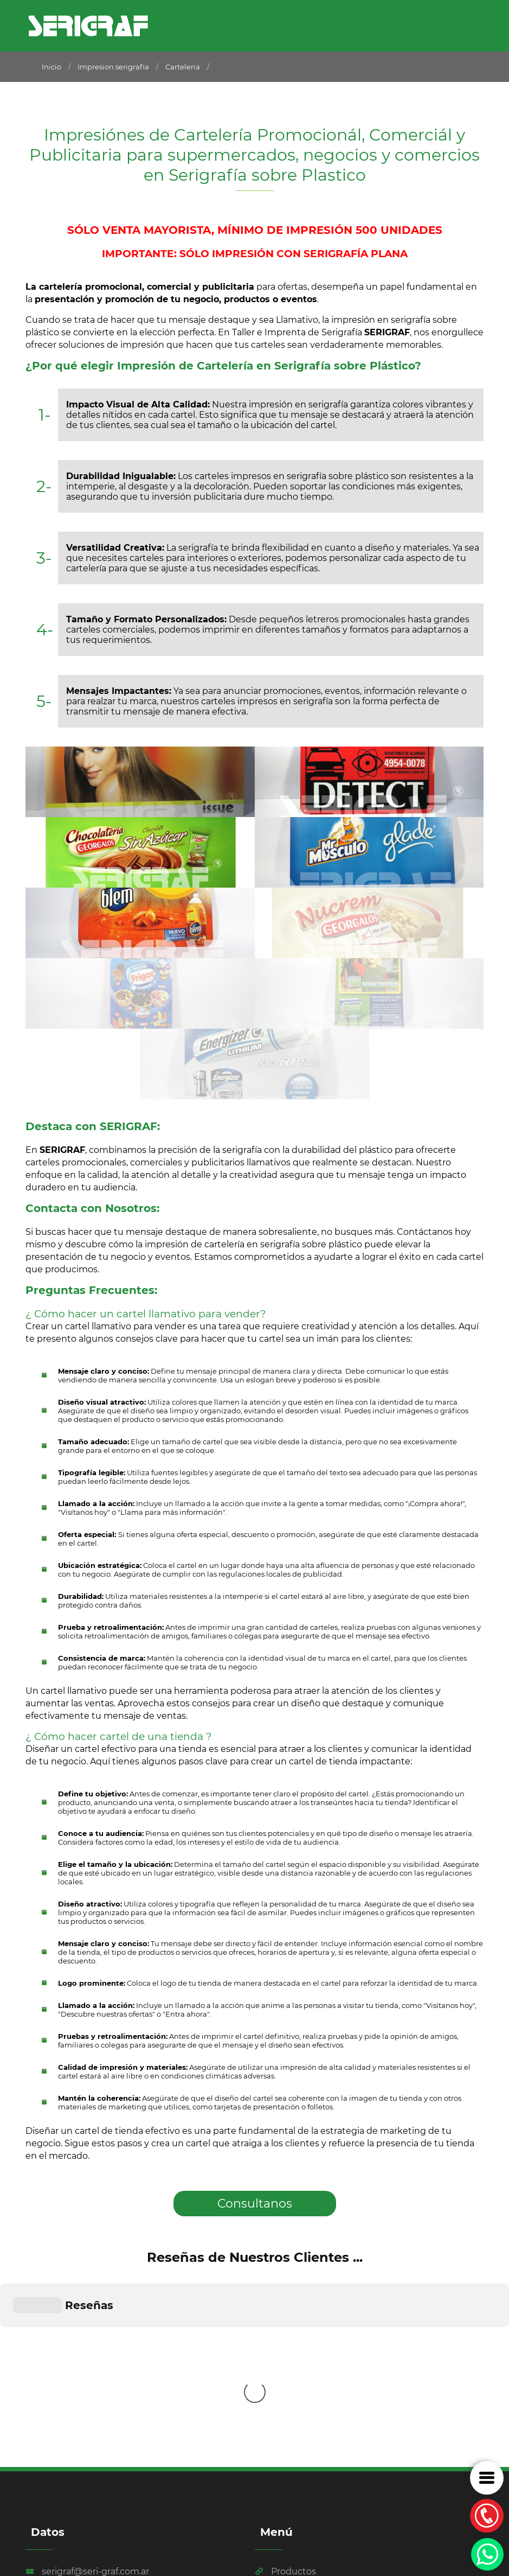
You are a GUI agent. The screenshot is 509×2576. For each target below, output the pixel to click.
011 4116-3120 (60, 2416)
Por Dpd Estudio (61, 2528)
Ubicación (284, 2405)
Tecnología (286, 2389)
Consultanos (254, 2203)
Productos (285, 2374)
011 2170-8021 (60, 2395)
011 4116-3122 (60, 2437)
